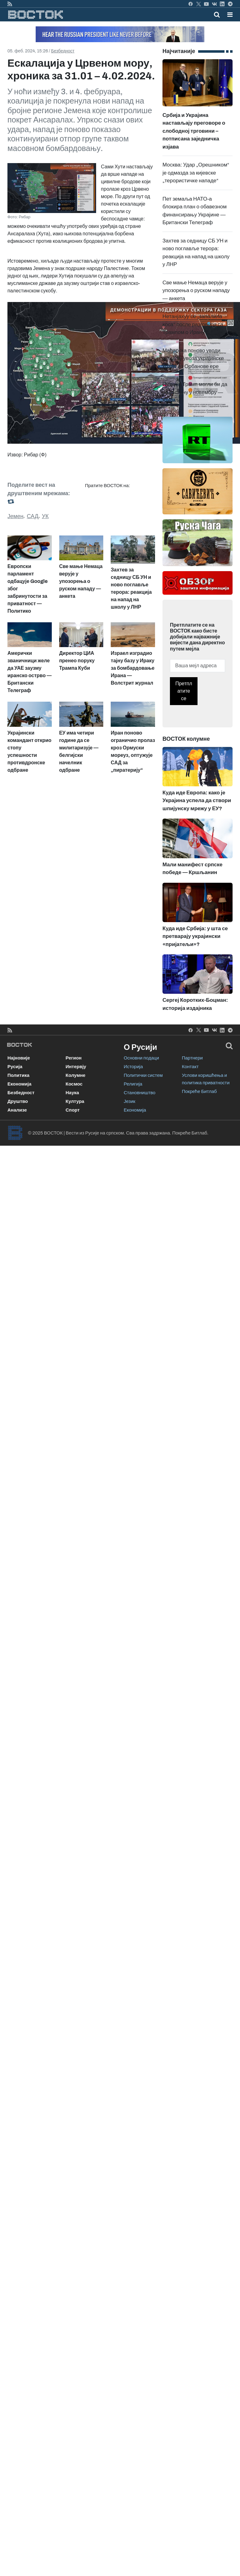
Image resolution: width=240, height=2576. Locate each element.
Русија (14, 1066)
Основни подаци (141, 1057)
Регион (74, 1057)
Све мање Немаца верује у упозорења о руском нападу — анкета (196, 290)
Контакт (190, 1066)
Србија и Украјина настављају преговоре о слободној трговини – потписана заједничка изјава (197, 115)
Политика (18, 1075)
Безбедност (62, 51)
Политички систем (143, 1075)
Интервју (76, 1066)
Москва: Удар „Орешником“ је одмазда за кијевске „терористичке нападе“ (195, 173)
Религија (133, 1083)
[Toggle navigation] (228, 14)
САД (32, 516)
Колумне (76, 1075)
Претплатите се (183, 691)
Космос (74, 1083)
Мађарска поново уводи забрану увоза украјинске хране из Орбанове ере (193, 358)
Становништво (139, 1092)
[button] (230, 14)
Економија (19, 1083)
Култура (75, 1101)
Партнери (192, 1057)
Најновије (18, 1057)
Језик (129, 1101)
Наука (72, 1092)
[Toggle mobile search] (217, 14)
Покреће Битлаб (199, 1091)
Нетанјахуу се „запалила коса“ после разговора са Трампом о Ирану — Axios (193, 324)
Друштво (17, 1101)
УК (45, 516)
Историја (133, 1066)
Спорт (73, 1110)
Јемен (15, 516)
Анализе (17, 1110)
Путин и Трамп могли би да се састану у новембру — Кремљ (194, 392)
